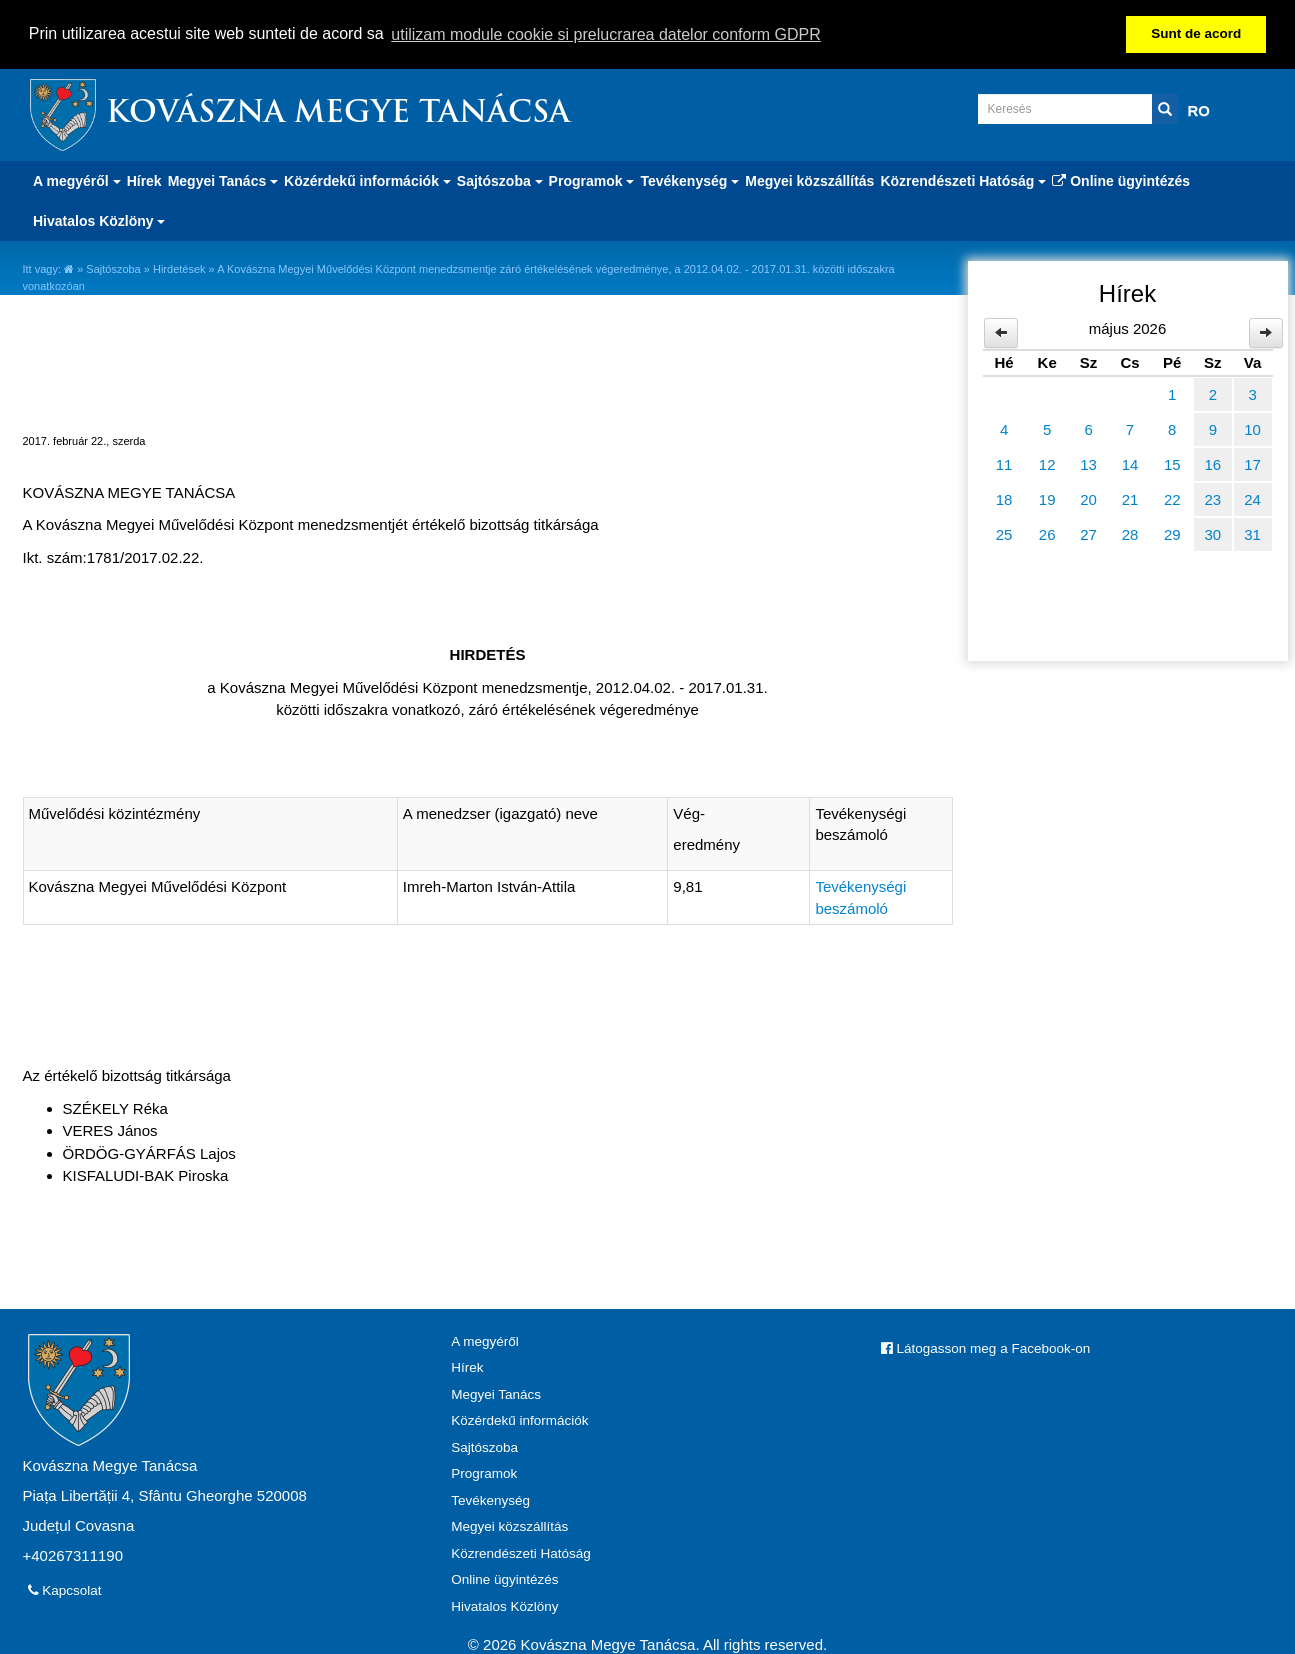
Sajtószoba (113, 268)
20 (1088, 498)
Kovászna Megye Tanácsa (338, 113)
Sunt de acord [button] (1196, 33)
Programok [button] (592, 180)
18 (1004, 498)
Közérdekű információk (519, 1419)
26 (1047, 533)
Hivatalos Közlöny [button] (99, 220)
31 (1252, 533)
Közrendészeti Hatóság (521, 1552)
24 (1252, 498)
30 (1212, 533)
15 (1172, 463)
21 (1130, 498)
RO (1199, 109)
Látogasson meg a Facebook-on (985, 1347)
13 (1088, 463)
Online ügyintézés (1121, 180)
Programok (484, 1472)
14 (1130, 463)
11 (1004, 463)
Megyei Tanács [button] (223, 180)
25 (1004, 533)
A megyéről (485, 1340)
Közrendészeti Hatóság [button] (963, 180)
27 (1088, 533)
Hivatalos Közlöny (504, 1605)
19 (1047, 498)
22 (1172, 498)
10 (1252, 428)
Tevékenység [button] (689, 180)
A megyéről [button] (77, 180)
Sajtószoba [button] (500, 180)
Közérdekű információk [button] (367, 180)
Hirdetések (179, 268)
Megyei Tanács (496, 1393)
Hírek (144, 180)
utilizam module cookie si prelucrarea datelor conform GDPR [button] (606, 34)
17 (1252, 463)
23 (1212, 498)
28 (1130, 533)
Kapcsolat (65, 1589)
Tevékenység (490, 1499)
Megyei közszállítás (809, 180)
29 (1172, 533)
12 (1047, 463)
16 (1212, 463)
